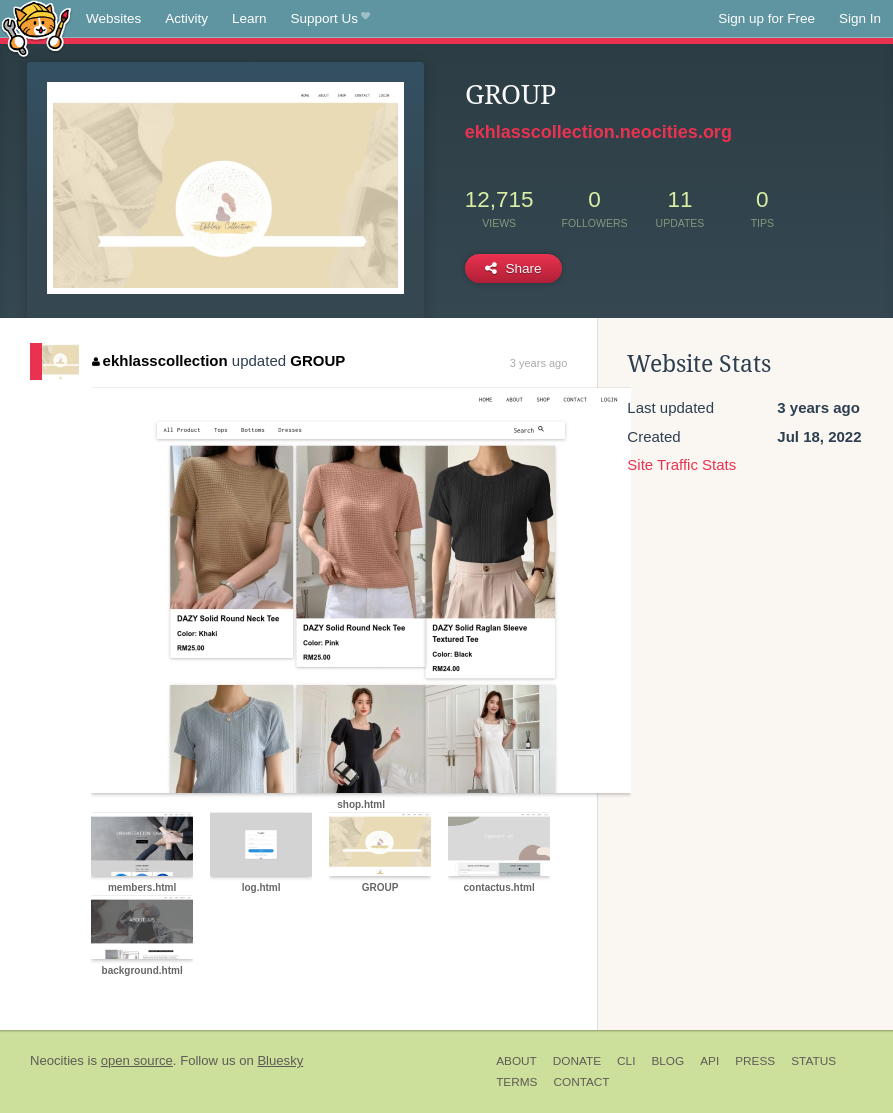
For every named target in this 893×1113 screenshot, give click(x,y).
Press (755, 1061)
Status (813, 1061)
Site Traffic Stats (681, 464)
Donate (577, 1061)
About (516, 1061)
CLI (626, 1061)
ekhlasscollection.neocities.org (598, 132)
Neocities (57, 1060)
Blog (667, 1061)
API (709, 1061)
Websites (113, 18)
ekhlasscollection (160, 360)
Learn (249, 18)
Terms (516, 1082)
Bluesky (280, 1060)
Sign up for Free (766, 18)
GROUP (317, 360)
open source (137, 1060)
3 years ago (538, 363)
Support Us (330, 19)
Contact (581, 1082)
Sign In (860, 18)
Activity (186, 18)
